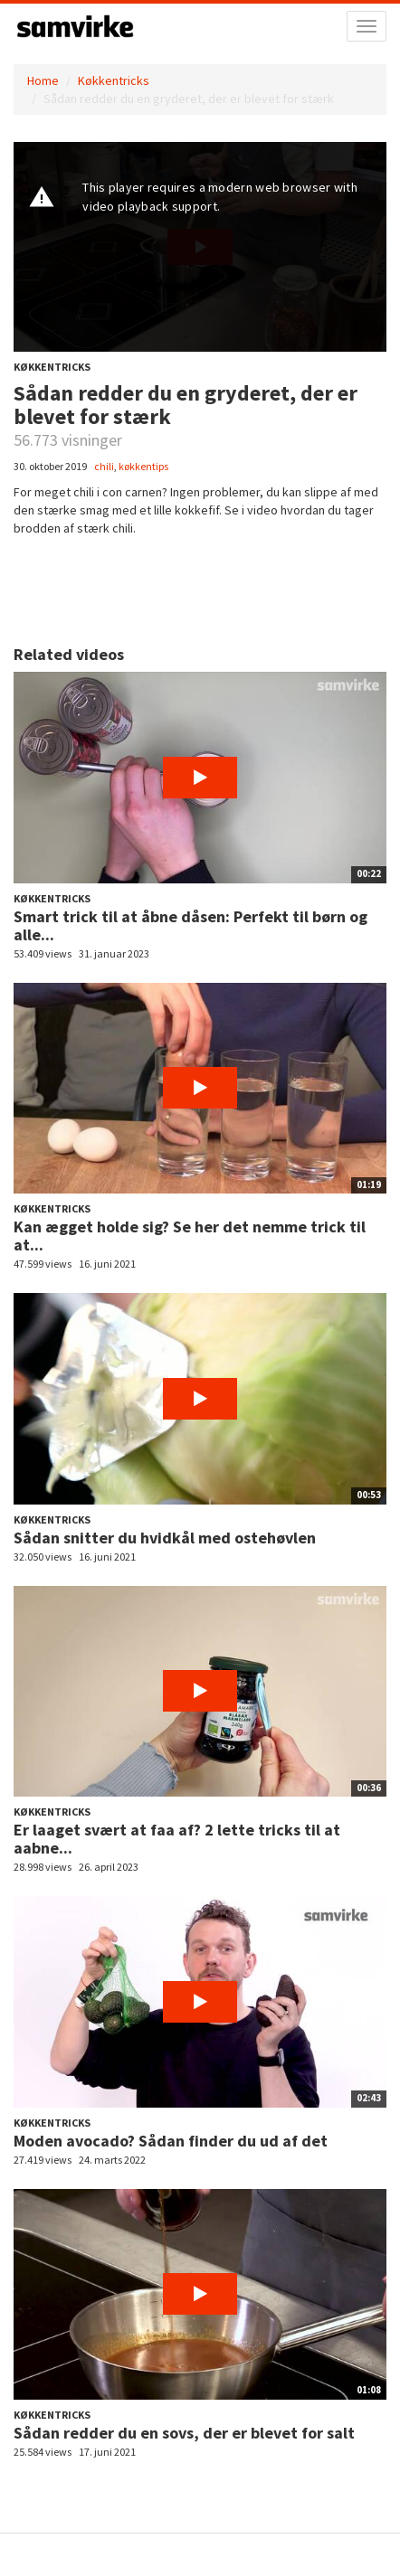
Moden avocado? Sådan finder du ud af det (171, 2140)
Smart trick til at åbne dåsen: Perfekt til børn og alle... (190, 925)
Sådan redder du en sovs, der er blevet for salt (184, 2432)
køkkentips (143, 466)
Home (43, 80)
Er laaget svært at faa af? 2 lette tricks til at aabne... (177, 1838)
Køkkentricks (113, 80)
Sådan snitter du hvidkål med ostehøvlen (165, 1537)
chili (104, 466)
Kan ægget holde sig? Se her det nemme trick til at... (190, 1235)
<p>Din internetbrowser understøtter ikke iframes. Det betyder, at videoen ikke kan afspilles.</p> (200, 247)
